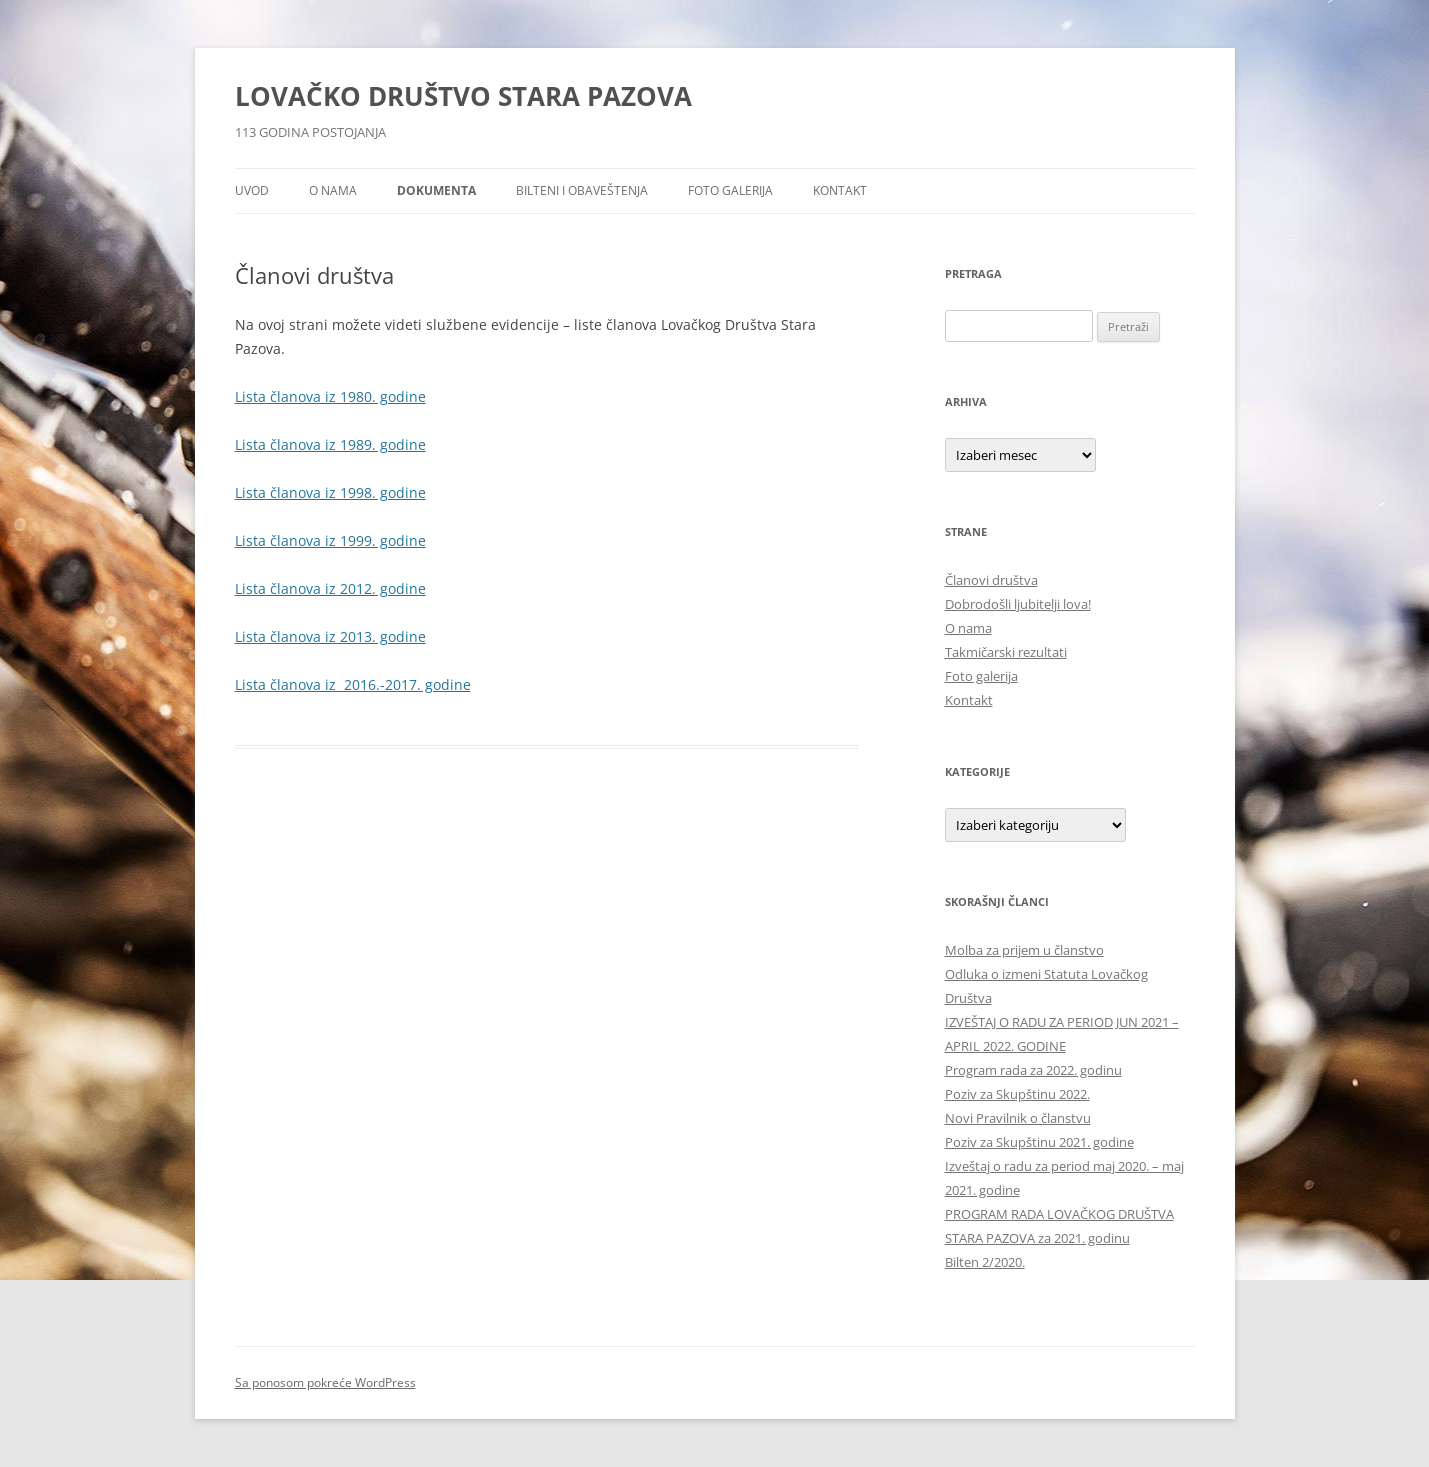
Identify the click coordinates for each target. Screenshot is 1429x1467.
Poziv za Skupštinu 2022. (1017, 1094)
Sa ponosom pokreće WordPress (325, 1382)
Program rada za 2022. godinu (1033, 1070)
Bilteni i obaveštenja (582, 190)
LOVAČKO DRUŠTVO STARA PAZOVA (463, 96)
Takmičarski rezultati (1006, 652)
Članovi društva (991, 580)
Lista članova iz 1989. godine (330, 444)
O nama (333, 190)
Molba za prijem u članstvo (1024, 950)
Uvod (252, 190)
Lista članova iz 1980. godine (330, 396)
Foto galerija (730, 190)
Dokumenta (436, 190)
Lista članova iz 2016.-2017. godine (353, 684)
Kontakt (840, 190)
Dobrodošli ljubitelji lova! (1018, 604)
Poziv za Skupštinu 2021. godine (1039, 1142)
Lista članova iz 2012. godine (330, 588)
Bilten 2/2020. (985, 1262)
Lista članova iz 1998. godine (330, 492)
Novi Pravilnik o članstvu (1018, 1118)
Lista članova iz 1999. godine (330, 540)
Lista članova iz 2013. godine (330, 636)
